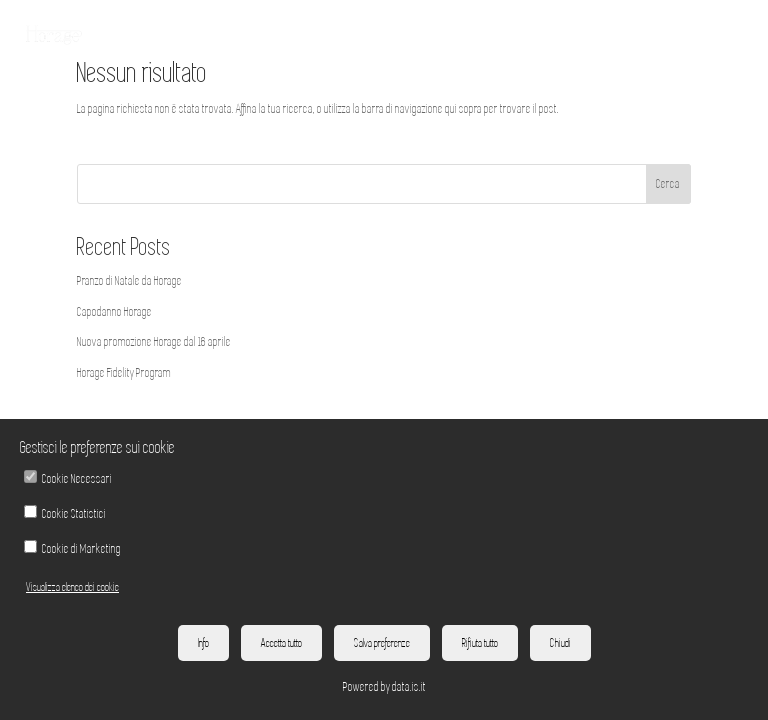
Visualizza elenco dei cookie (72, 587)
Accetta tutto (281, 643)
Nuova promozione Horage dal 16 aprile (154, 342)
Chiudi (560, 643)
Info (203, 643)
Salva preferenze (382, 643)
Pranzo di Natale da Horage (129, 281)
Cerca (668, 184)
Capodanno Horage (114, 312)
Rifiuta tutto (480, 643)
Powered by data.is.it (384, 687)
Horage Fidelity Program (124, 373)
